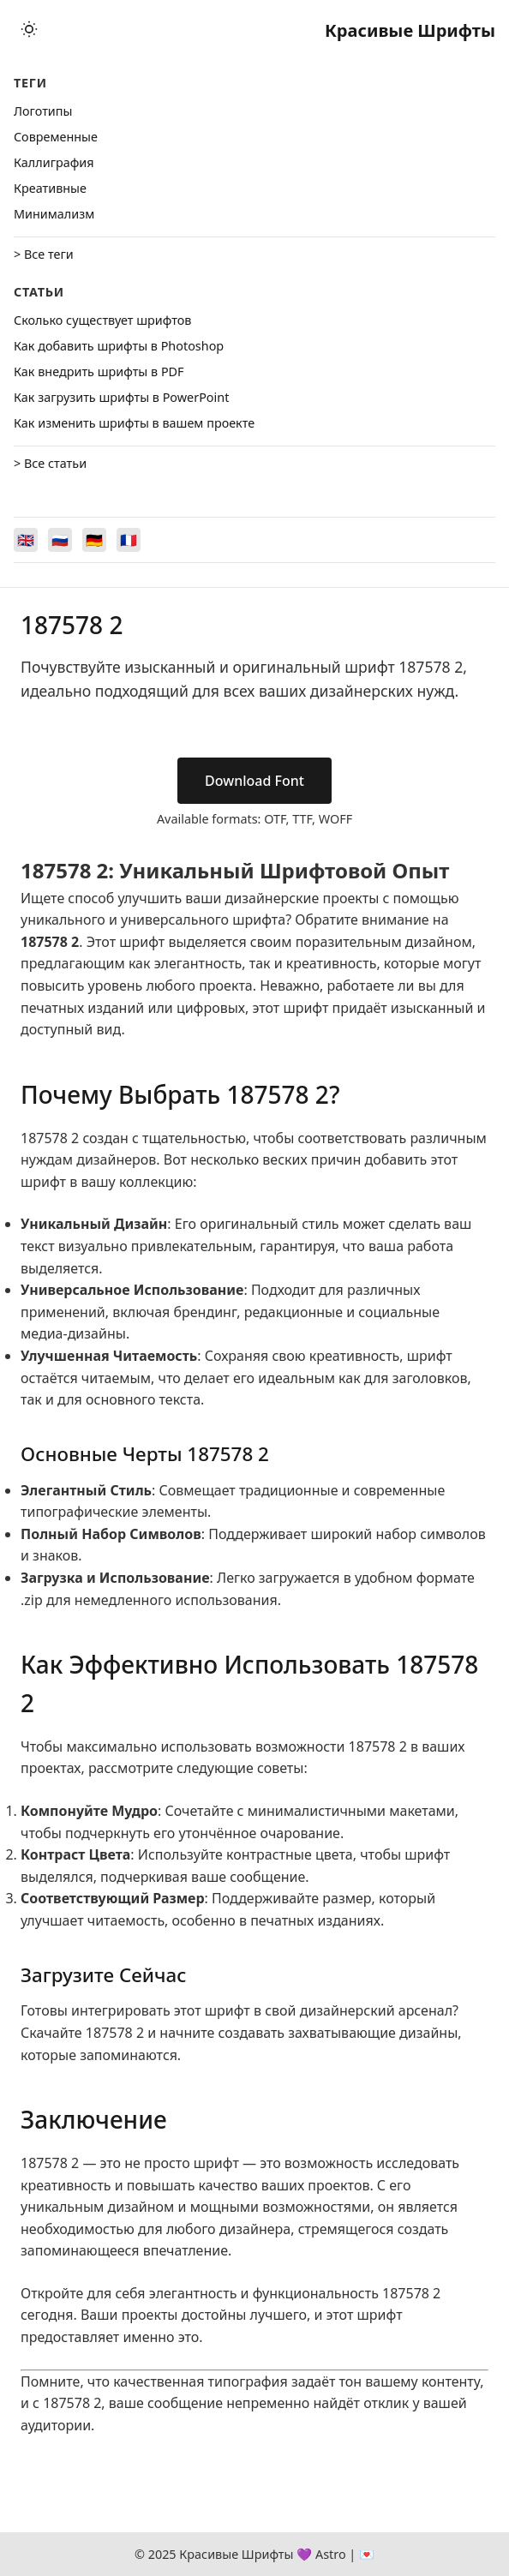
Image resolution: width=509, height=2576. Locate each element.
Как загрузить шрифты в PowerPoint (121, 397)
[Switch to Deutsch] (94, 540)
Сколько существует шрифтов (102, 320)
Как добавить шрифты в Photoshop (119, 346)
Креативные (50, 188)
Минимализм (54, 214)
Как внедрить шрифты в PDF (99, 371)
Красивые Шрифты (410, 30)
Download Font (254, 780)
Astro (330, 2554)
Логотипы (43, 111)
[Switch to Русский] (60, 540)
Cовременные (56, 137)
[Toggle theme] (29, 30)
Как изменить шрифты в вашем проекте (134, 423)
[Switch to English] (26, 540)
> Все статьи (50, 463)
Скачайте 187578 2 (82, 2032)
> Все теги (44, 254)
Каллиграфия (54, 162)
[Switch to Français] (129, 540)
